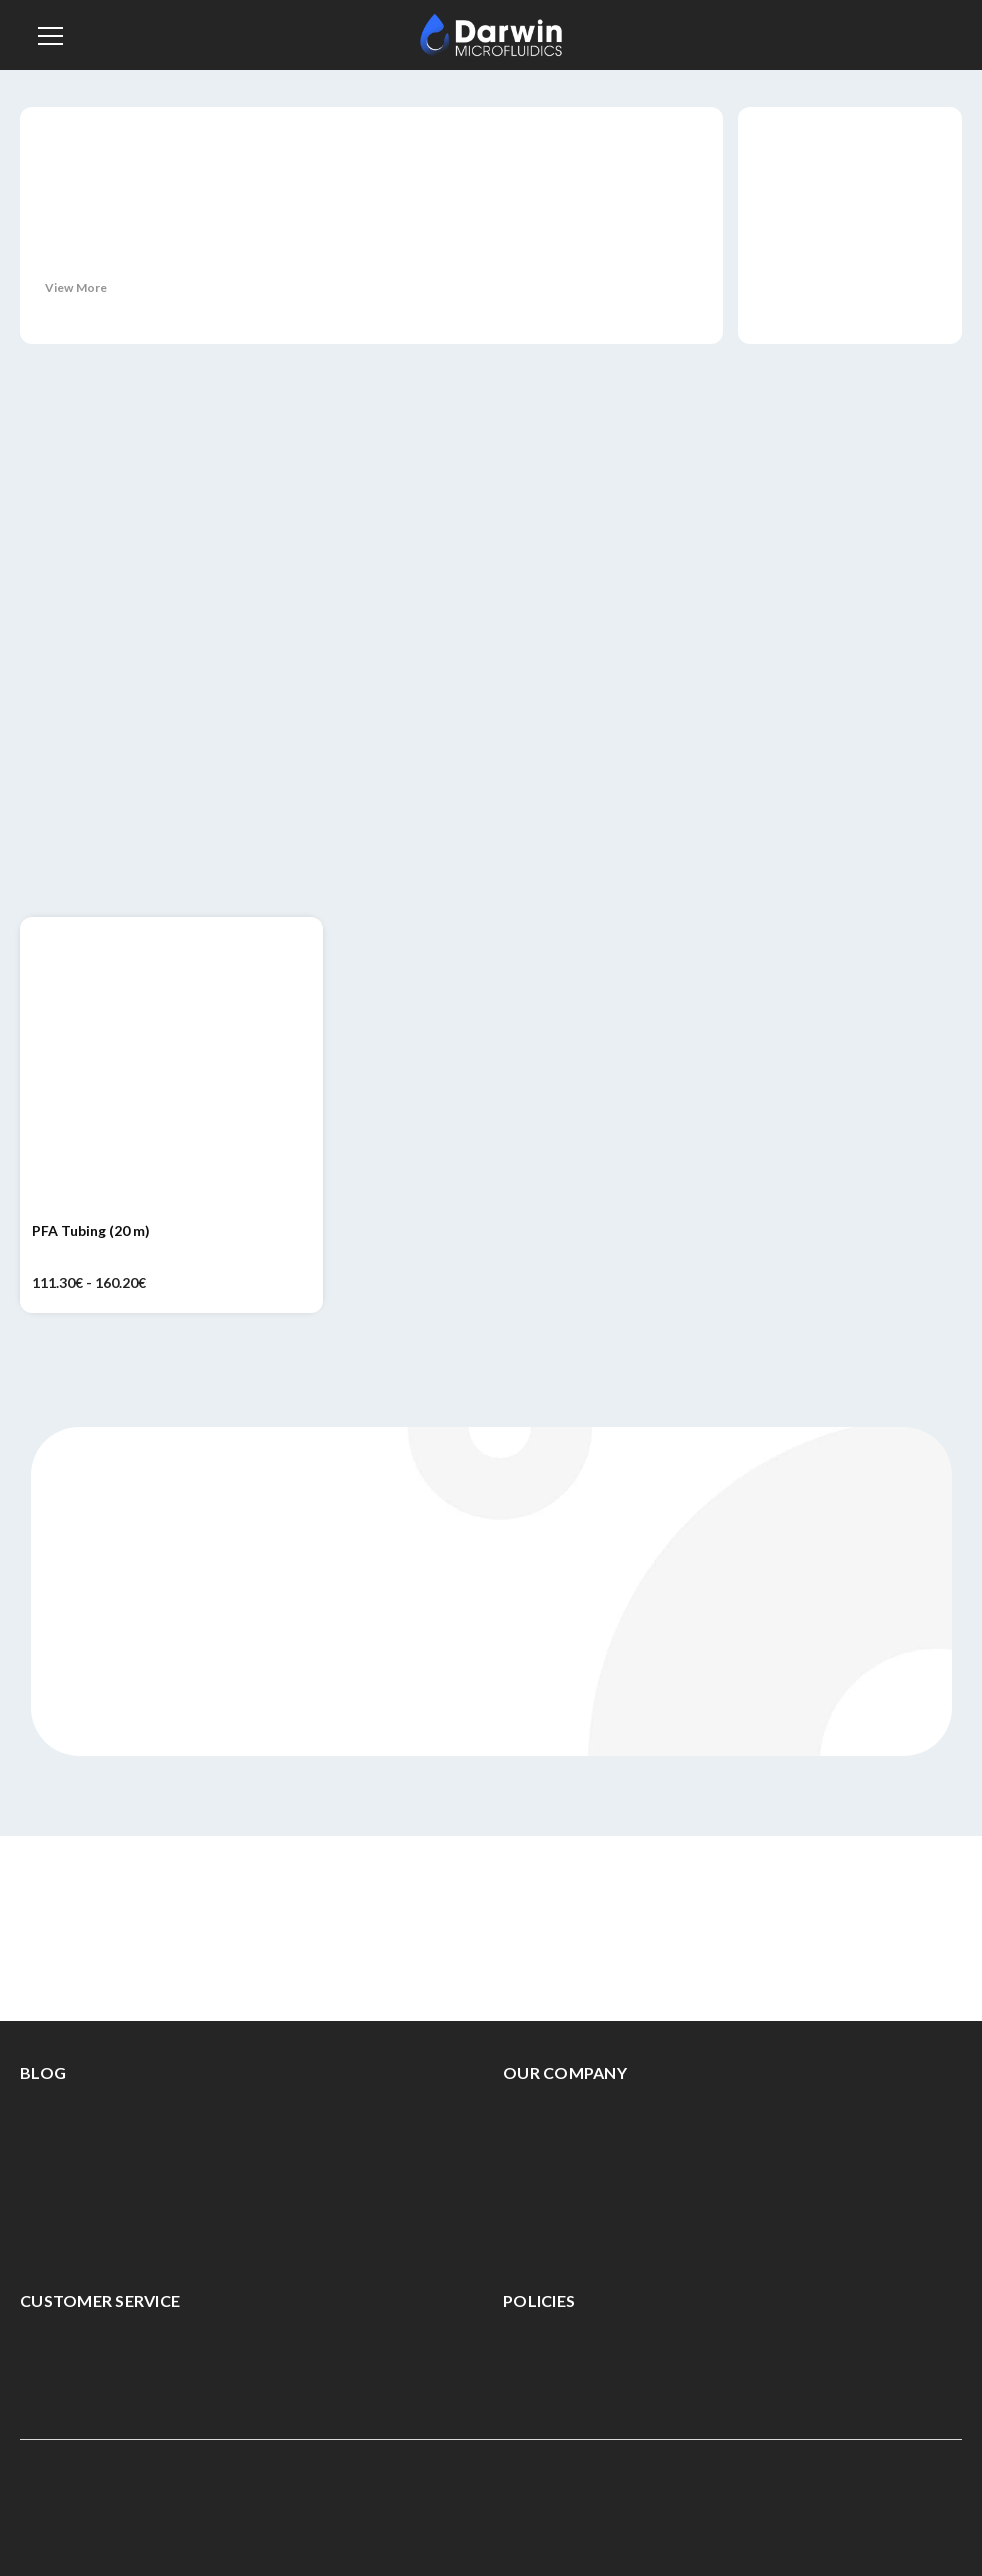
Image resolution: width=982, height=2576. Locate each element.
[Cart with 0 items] (941, 32)
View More (76, 287)
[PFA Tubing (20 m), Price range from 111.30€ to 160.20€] (171, 1068)
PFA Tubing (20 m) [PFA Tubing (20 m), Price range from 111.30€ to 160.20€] (91, 1230)
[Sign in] (895, 35)
